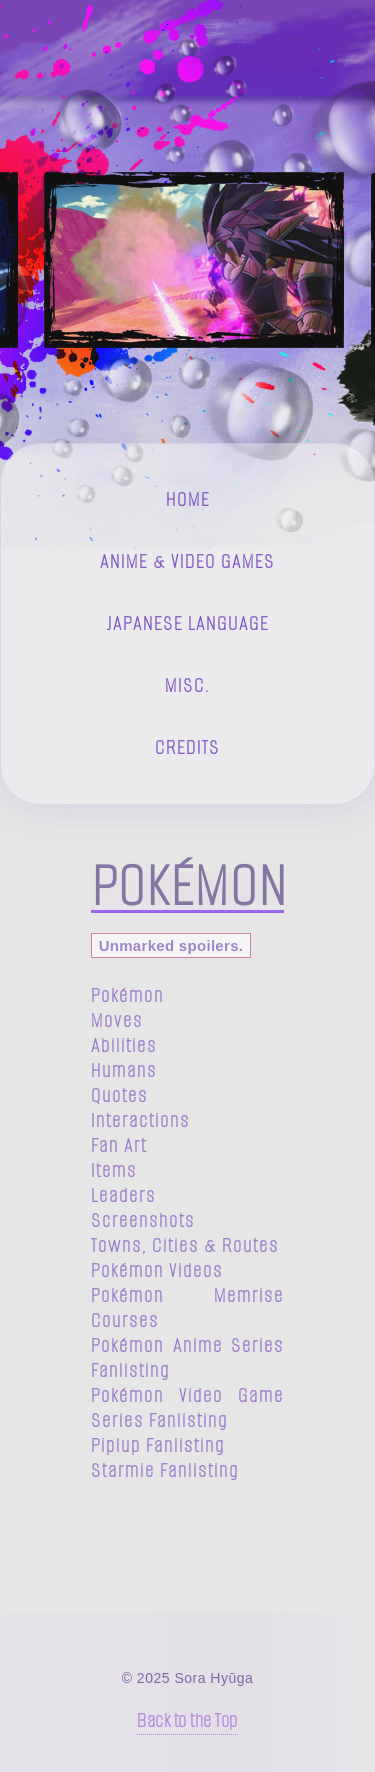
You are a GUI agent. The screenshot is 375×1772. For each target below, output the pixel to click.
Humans (124, 1070)
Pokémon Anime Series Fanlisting (188, 1358)
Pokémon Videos (157, 1270)
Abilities (124, 1045)
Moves (117, 1020)
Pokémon (127, 995)
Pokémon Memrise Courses (188, 1308)
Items (114, 1170)
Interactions (140, 1120)
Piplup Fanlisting (158, 1445)
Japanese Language (188, 623)
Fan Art (119, 1145)
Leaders (123, 1195)
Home (188, 499)
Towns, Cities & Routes (185, 1245)
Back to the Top (187, 1720)
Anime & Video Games (187, 561)
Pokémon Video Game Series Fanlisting (188, 1408)
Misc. (187, 685)
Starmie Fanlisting (165, 1470)
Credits (187, 747)
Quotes (119, 1095)
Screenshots (143, 1220)
